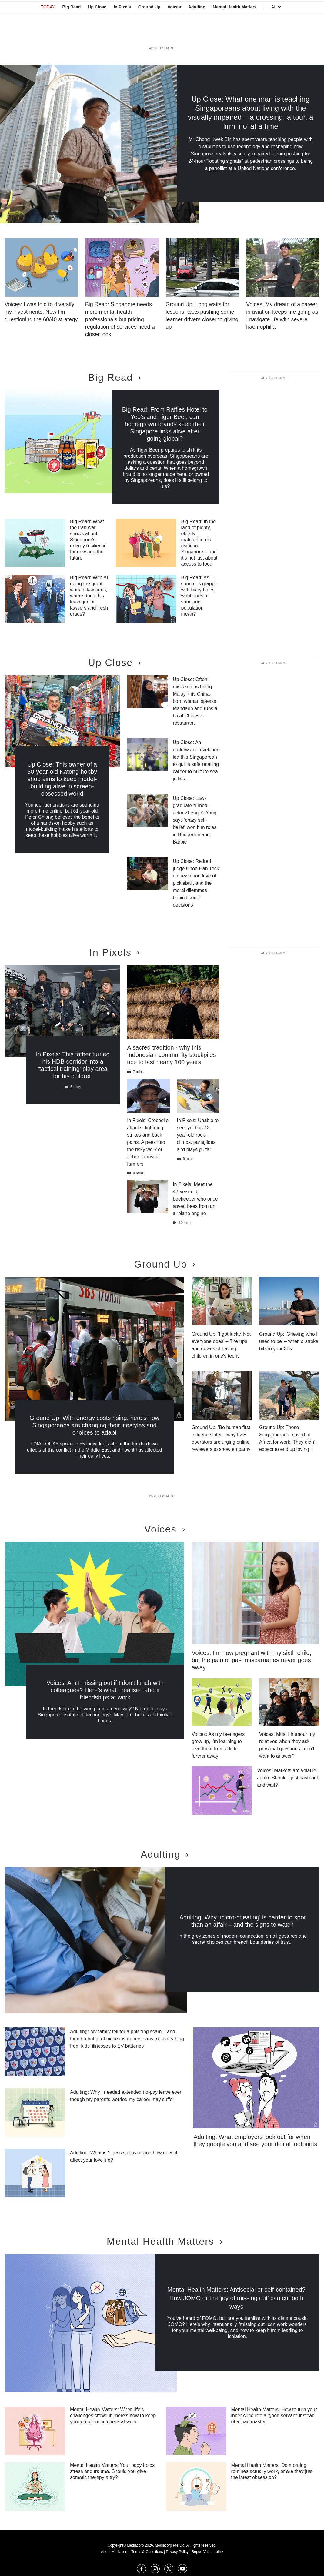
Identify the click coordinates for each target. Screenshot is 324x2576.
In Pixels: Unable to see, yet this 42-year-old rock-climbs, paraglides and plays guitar (198, 1135)
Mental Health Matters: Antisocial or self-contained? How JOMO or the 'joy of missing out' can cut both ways (236, 2298)
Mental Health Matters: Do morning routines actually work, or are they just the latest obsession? (272, 2471)
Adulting (196, 34)
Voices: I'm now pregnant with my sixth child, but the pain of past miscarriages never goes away (251, 1660)
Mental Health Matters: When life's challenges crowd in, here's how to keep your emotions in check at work (113, 2415)
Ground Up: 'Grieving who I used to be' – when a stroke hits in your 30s (288, 1341)
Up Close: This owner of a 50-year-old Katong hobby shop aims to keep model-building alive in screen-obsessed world (62, 779)
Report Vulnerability (207, 2552)
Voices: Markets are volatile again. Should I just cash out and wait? (287, 1778)
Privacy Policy (177, 2552)
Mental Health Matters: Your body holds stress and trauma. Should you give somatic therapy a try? (112, 2471)
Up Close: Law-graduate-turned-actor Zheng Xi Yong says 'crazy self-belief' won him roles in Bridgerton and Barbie (194, 820)
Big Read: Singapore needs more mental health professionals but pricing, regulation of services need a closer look (120, 319)
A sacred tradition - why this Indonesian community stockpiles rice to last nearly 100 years (171, 1054)
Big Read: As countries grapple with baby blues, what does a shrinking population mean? (200, 595)
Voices (174, 34)
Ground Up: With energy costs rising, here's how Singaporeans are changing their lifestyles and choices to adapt (94, 1425)
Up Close (97, 34)
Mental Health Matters (235, 34)
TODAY (48, 34)
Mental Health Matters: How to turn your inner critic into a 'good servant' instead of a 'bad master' (274, 2415)
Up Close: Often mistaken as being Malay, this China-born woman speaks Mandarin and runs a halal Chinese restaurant (195, 701)
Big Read (71, 34)
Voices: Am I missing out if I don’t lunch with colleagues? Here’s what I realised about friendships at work (105, 1690)
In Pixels (122, 34)
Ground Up (149, 34)
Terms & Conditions (147, 2552)
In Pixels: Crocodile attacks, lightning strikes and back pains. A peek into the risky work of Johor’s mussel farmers (148, 1142)
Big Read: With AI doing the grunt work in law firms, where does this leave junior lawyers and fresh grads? (89, 595)
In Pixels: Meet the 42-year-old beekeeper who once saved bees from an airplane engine (195, 1199)
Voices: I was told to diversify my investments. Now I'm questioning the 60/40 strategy (41, 311)
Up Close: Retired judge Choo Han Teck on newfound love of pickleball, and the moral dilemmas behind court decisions (196, 883)
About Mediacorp (115, 2552)
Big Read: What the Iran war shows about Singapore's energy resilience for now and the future (88, 539)
